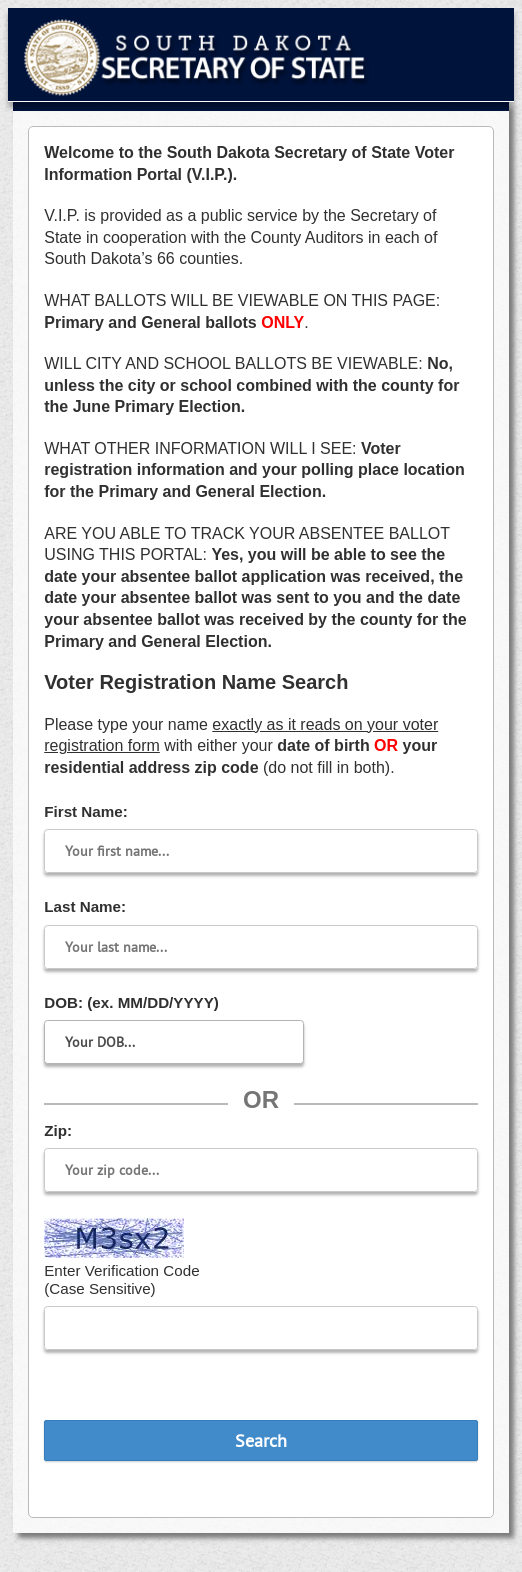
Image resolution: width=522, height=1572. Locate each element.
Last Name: (85, 906)
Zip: (58, 1130)
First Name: (86, 811)
